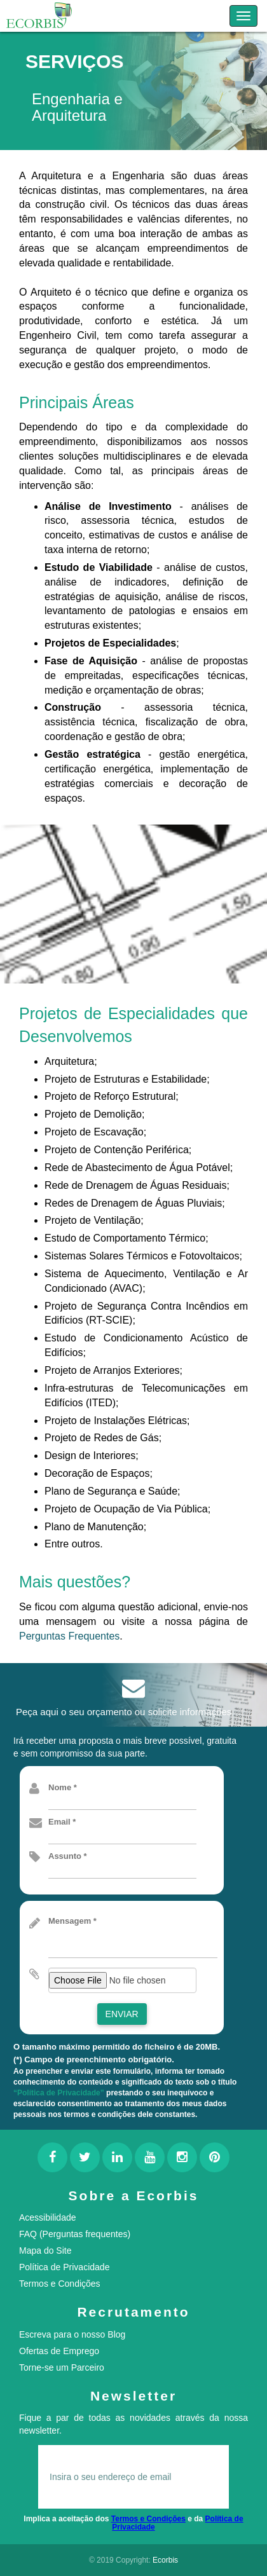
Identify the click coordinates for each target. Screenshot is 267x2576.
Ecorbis (165, 2560)
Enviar (122, 2014)
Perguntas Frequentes (69, 1636)
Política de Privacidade (64, 2267)
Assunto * (67, 1856)
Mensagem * (72, 1921)
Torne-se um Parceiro (61, 2367)
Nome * (62, 1787)
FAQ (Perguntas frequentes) (74, 2234)
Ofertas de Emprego (59, 2351)
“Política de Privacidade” (58, 2092)
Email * (62, 1821)
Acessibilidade (47, 2217)
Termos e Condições (59, 2283)
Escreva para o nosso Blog (72, 2334)
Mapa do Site (45, 2250)
